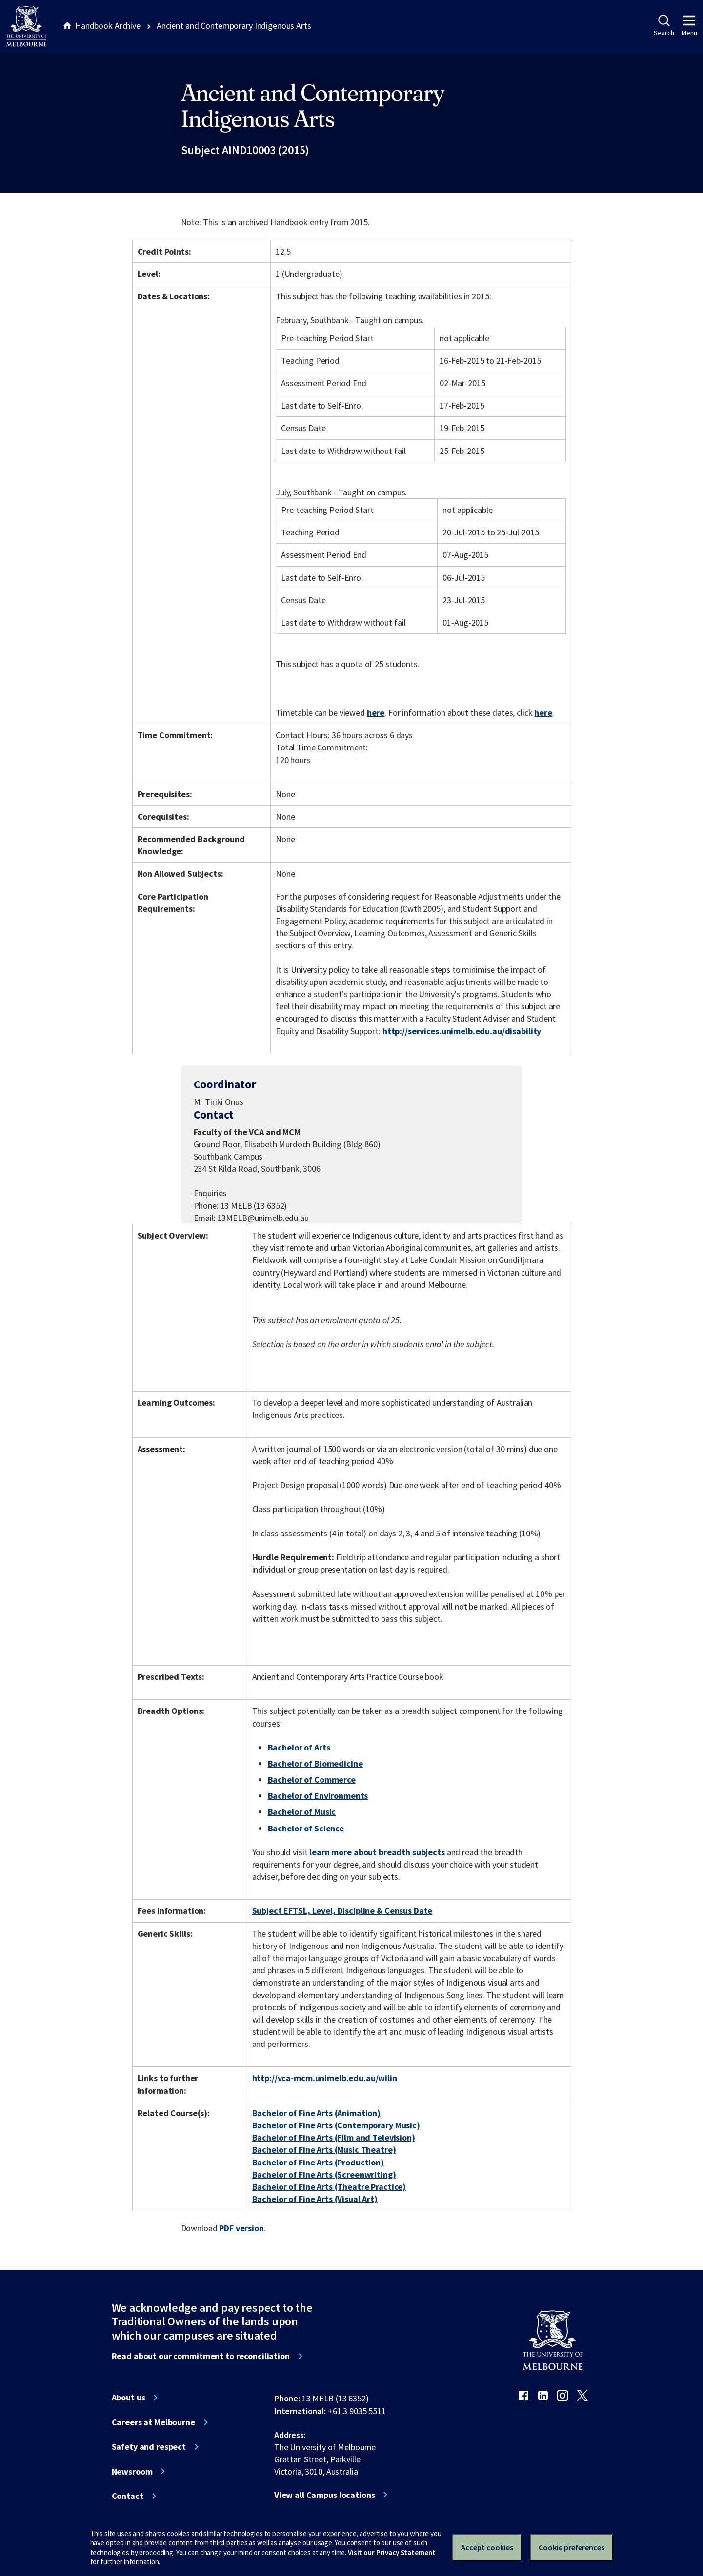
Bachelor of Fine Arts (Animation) (316, 2113)
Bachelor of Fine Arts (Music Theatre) (324, 2149)
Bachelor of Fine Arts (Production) (318, 2162)
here (375, 712)
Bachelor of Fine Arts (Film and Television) (333, 2137)
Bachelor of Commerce (312, 1779)
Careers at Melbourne (153, 2422)
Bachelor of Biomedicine (315, 1763)
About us (128, 2397)
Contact (127, 2496)
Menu (689, 26)
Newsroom (132, 2471)
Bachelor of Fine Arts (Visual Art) (315, 2198)
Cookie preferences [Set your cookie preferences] (571, 2547)
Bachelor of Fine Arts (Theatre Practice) (329, 2186)
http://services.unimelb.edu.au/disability (461, 1031)
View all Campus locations (324, 2495)
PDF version (241, 2228)
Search (664, 26)
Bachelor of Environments (318, 1795)
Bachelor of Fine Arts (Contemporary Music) (336, 2125)
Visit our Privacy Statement (391, 2552)
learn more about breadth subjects (377, 1852)
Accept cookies (487, 2547)
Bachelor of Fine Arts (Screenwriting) (324, 2174)
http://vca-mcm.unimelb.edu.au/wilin (324, 2078)
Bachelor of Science (306, 1828)
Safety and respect (149, 2446)
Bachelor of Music (302, 1811)
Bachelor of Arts (299, 1747)
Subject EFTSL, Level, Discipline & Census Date (342, 1910)
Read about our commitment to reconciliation (201, 2356)
